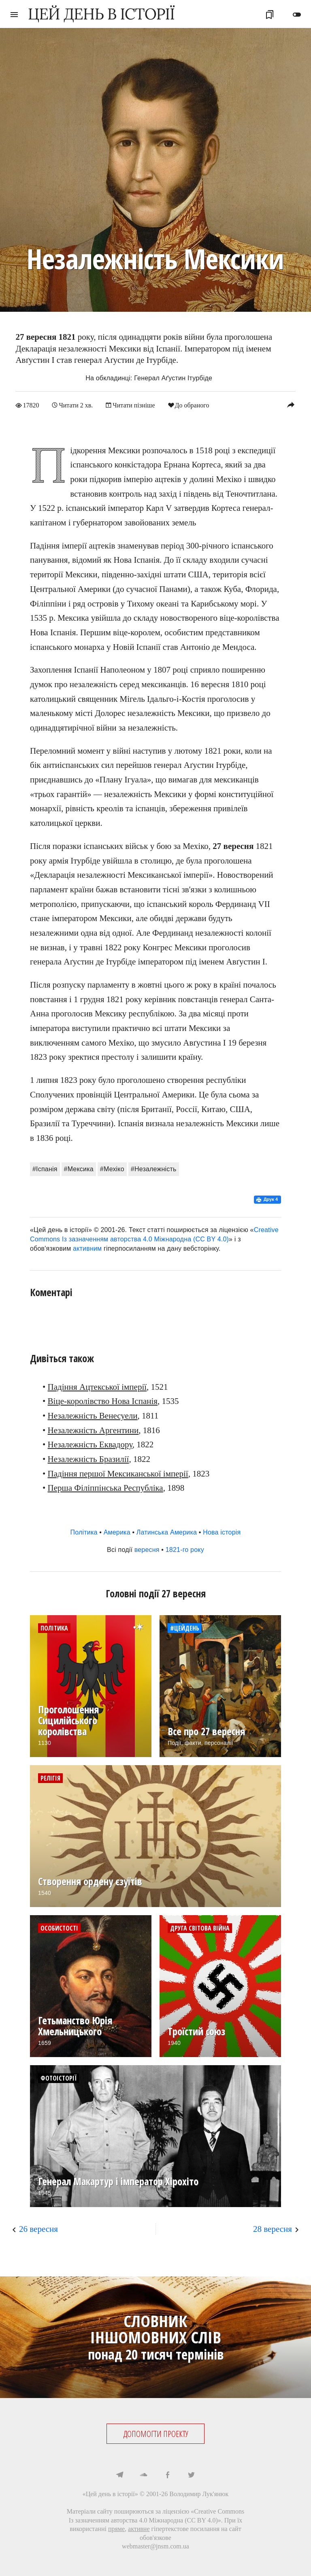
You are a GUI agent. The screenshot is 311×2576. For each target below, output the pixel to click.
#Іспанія (45, 1168)
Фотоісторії (58, 2077)
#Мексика (79, 1168)
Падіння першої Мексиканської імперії (118, 1473)
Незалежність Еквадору (90, 1444)
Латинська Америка (166, 1531)
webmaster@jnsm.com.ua (155, 2546)
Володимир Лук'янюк (198, 2493)
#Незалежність (154, 1168)
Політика (84, 1531)
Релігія (50, 1777)
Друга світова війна (200, 1927)
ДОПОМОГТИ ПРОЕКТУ (155, 2433)
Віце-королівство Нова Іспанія (103, 1401)
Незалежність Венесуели (93, 1415)
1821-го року (185, 1549)
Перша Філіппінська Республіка (105, 1488)
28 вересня (272, 2228)
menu (14, 14)
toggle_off (297, 14)
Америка (117, 1531)
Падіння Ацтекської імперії (97, 1386)
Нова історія (222, 1531)
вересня (147, 1549)
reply (291, 404)
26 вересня (38, 2228)
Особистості (59, 1927)
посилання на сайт (215, 2528)
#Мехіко (112, 1168)
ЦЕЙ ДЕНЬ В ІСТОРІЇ (101, 13)
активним (87, 1248)
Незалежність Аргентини (93, 1430)
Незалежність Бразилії (88, 1459)
